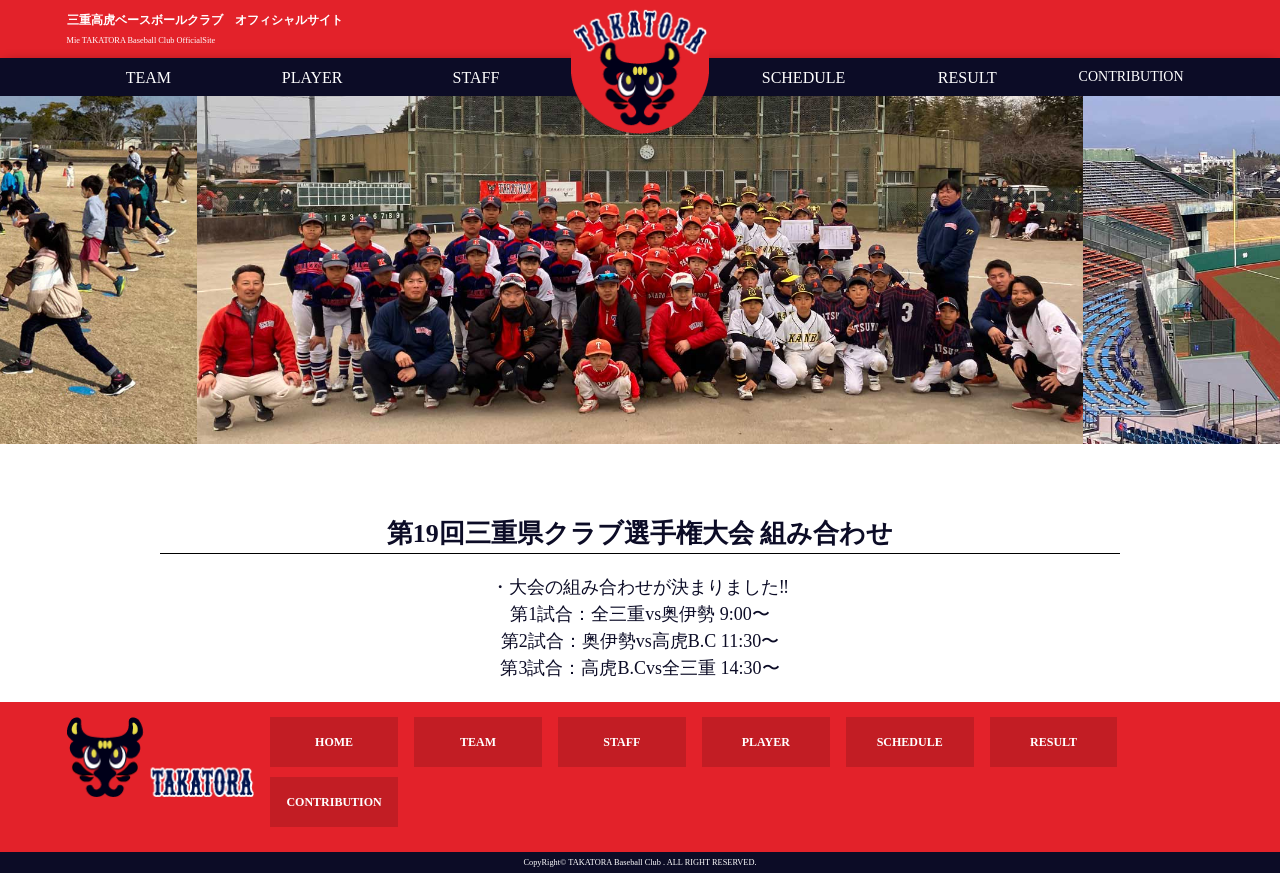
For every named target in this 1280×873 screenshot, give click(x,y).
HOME (334, 742)
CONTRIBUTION (1131, 77)
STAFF (476, 78)
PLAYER (312, 78)
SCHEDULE (804, 78)
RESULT (967, 78)
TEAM (148, 78)
